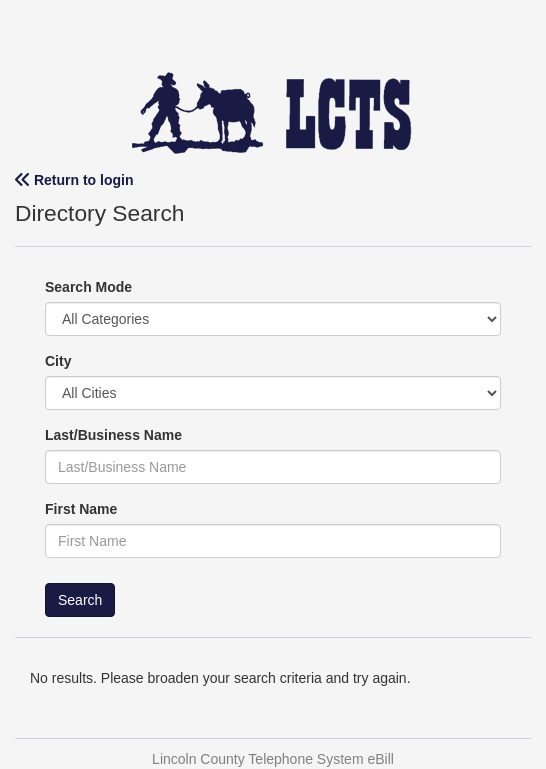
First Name (81, 509)
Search (80, 600)
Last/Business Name (113, 435)
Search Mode (88, 287)
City (58, 361)
